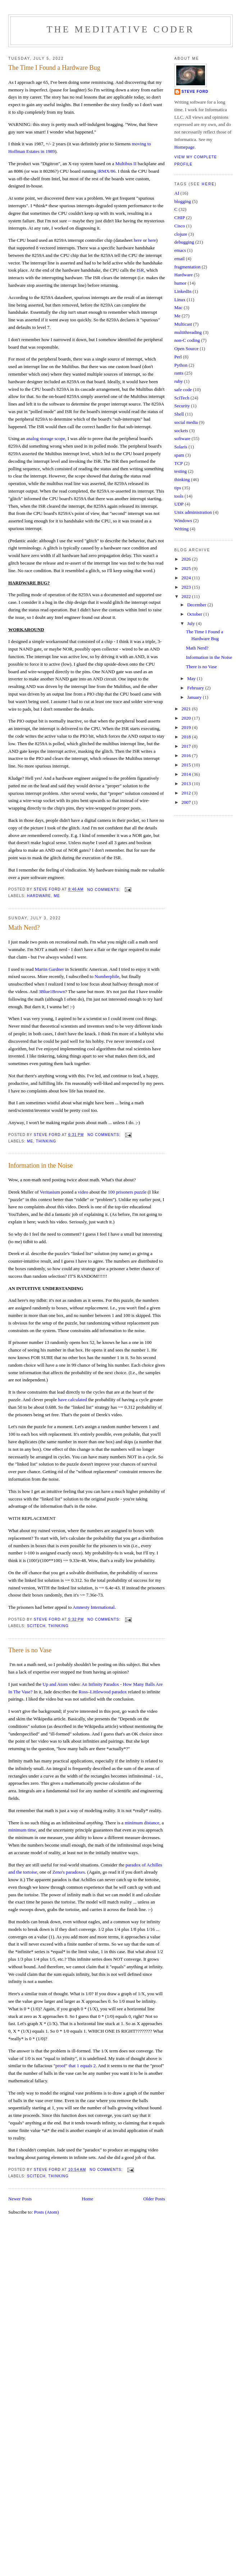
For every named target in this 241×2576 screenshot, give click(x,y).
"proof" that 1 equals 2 (75, 2065)
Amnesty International (94, 1607)
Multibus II (126, 163)
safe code (183, 389)
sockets (181, 430)
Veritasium (50, 1192)
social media (186, 422)
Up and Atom (55, 1684)
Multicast (183, 324)
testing (180, 471)
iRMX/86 (106, 171)
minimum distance (142, 1822)
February (196, 688)
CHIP (179, 217)
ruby (178, 381)
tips (177, 487)
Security (182, 405)
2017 (187, 746)
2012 (187, 793)
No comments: (104, 890)
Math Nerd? (24, 927)
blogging (182, 201)
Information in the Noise (40, 1165)
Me (57, 896)
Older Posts (154, 2198)
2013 (187, 783)
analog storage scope (45, 438)
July (191, 623)
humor (180, 283)
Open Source (186, 348)
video (83, 1192)
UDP (179, 504)
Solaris (180, 446)
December (197, 604)
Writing (181, 528)
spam (179, 455)
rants (178, 373)
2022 (187, 596)
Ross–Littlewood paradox (102, 1691)
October (195, 614)
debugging (184, 242)
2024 (187, 577)
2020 (187, 718)
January (195, 697)
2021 (187, 708)
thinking (46, 1141)
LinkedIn (183, 291)
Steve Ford (195, 92)
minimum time (22, 1830)
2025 (187, 568)
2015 (187, 765)
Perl (178, 356)
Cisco (179, 225)
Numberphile (107, 976)
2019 (187, 727)
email (179, 258)
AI (176, 193)
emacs (180, 250)
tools (178, 496)
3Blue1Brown (52, 991)
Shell (179, 414)
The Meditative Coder (121, 29)
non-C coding (187, 340)
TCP (178, 463)
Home (87, 2198)
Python (181, 365)
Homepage (184, 147)
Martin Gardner (49, 969)
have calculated (72, 1399)
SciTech (36, 1626)
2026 (187, 559)
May (192, 678)
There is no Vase (29, 1650)
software (182, 438)
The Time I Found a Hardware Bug (54, 67)
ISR (140, 270)
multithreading (188, 332)
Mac (178, 307)
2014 (187, 774)
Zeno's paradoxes (69, 1872)
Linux (180, 299)
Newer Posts (20, 2198)
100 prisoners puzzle (127, 1192)
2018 (187, 736)
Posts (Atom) (46, 2212)
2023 (187, 587)
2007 (187, 802)
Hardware (39, 896)
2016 (187, 755)
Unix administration (193, 512)
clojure (180, 234)
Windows (183, 520)
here (138, 240)
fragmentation (187, 267)
